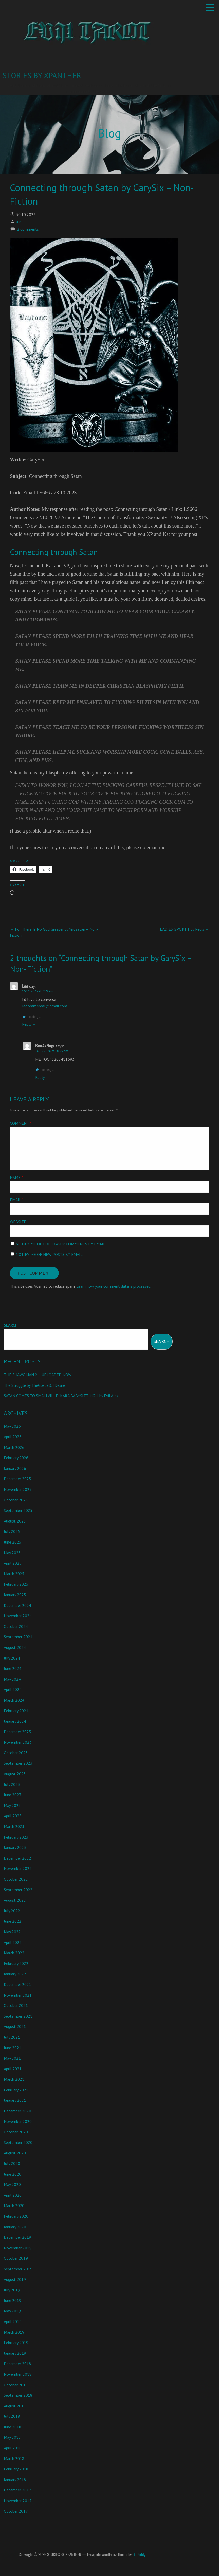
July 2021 (12, 2037)
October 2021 (16, 2005)
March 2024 (14, 1700)
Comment (20, 1123)
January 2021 (15, 2100)
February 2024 (16, 1710)
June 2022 (12, 1921)
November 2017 (18, 2500)
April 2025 (13, 1563)
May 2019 (12, 2310)
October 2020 (16, 2131)
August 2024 (15, 1647)
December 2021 (17, 1984)
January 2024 (15, 1721)
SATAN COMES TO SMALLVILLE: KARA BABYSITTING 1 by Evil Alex (61, 1395)
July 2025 (12, 1531)
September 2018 (18, 2395)
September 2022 (18, 1889)
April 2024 (13, 1689)
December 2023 (17, 1731)
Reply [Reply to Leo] (26, 1024)
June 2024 (12, 1668)
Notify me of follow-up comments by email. (61, 1243)
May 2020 (12, 2184)
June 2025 (12, 1542)
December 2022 (17, 1858)
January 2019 (15, 2353)
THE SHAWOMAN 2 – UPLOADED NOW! (38, 1374)
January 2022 (15, 1973)
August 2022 (15, 1900)
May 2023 (12, 1805)
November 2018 (18, 2374)
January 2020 (15, 2226)
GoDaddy (139, 2554)
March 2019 (14, 2332)
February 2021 (16, 2089)
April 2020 (13, 2195)
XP (18, 221)
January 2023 (15, 1847)
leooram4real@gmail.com (44, 1005)
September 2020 (18, 2142)
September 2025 (18, 1510)
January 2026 (15, 1468)
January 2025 (15, 1594)
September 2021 (18, 2016)
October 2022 (16, 1879)
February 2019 (16, 2342)
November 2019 (18, 2247)
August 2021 (15, 2026)
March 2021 (14, 2079)
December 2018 (17, 2363)
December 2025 (17, 1478)
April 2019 (13, 2321)
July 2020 (12, 2163)
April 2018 (13, 2447)
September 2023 (18, 1763)
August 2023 (15, 1773)
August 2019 (15, 2279)
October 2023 (16, 1752)
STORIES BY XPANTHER (42, 75)
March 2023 (14, 1826)
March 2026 (14, 1447)
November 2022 (18, 1868)
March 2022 (14, 1952)
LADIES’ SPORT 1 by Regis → (184, 929)
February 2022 (16, 1963)
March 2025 (14, 1573)
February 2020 (16, 2216)
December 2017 (17, 2489)
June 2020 (12, 2174)
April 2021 (13, 2068)
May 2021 (12, 2058)
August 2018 (15, 2405)
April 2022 (13, 1942)
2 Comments (28, 229)
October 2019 (16, 2258)
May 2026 (12, 1426)
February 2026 (16, 1457)
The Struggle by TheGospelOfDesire (34, 1385)
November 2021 (18, 1995)
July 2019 (12, 2289)
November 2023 (18, 1742)
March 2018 (14, 2458)
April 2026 (13, 1436)
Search (10, 1325)
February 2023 (16, 1837)
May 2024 (12, 1679)
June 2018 (12, 2426)
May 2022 (12, 1931)
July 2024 (12, 1658)
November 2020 (18, 2121)
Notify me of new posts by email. (49, 1254)
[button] (211, 7)
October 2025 (16, 1499)
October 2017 (16, 2511)
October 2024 (16, 1626)
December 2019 (17, 2237)
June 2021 (12, 2047)
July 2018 (12, 2416)
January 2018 (15, 2479)
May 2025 (12, 1552)
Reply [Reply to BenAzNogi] (39, 1077)
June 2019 (12, 2300)
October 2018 (16, 2384)
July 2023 (12, 1784)
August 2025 (15, 1521)
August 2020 (15, 2152)
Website (18, 1221)
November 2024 (18, 1615)
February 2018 (16, 2468)
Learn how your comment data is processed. (113, 1286)
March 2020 (14, 2205)
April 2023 (13, 1815)
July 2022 (12, 1910)
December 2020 (17, 2110)
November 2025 (18, 1489)
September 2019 (18, 2268)
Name (16, 1177)
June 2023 (12, 1794)
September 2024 (18, 1636)
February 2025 (16, 1584)
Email (17, 1199)
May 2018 (12, 2437)
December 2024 (17, 1605)
